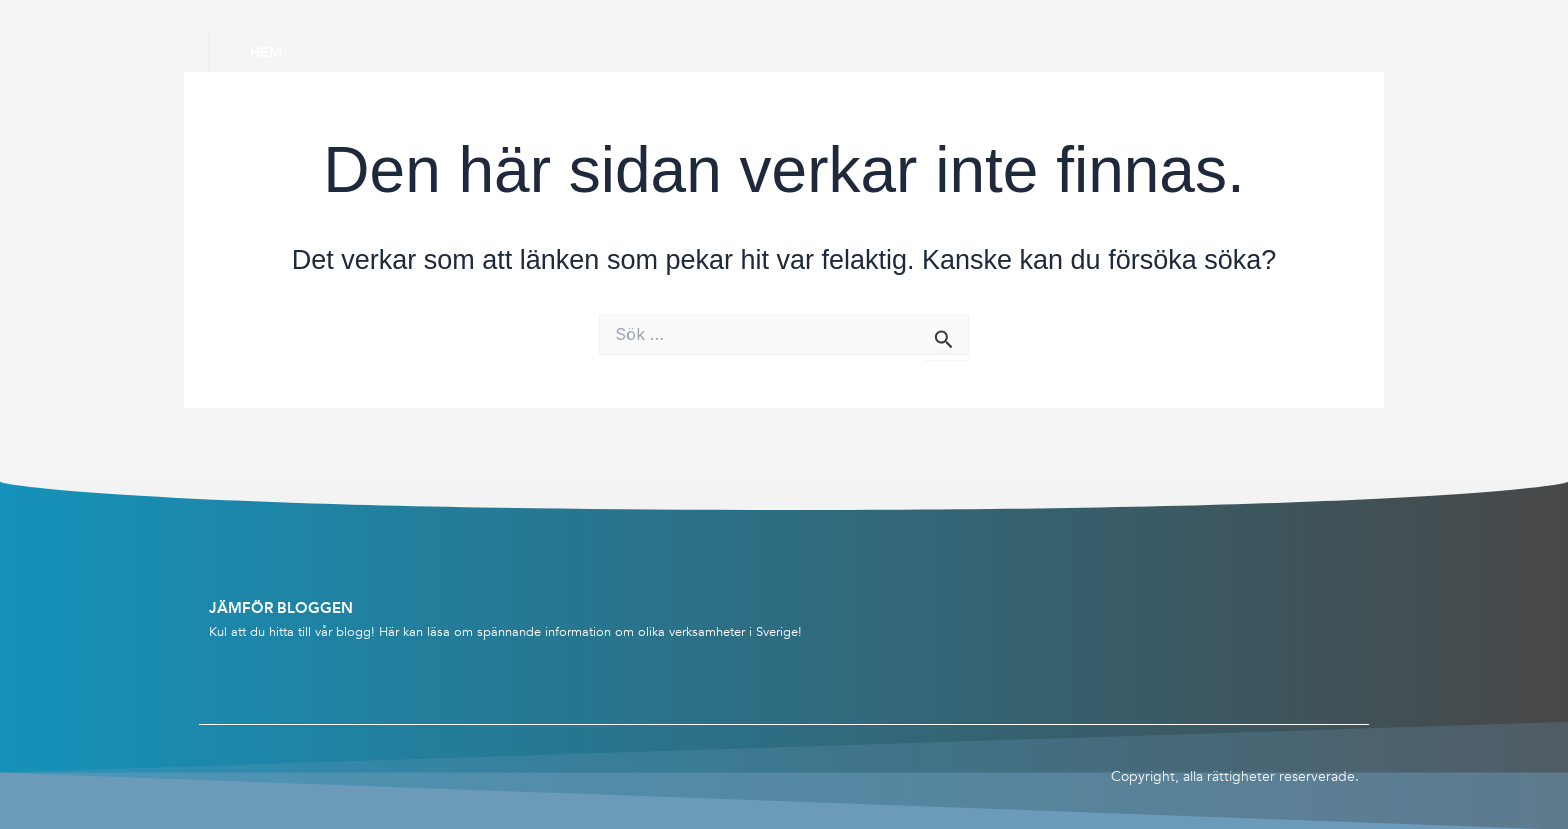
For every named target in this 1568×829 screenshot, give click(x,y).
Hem (266, 52)
